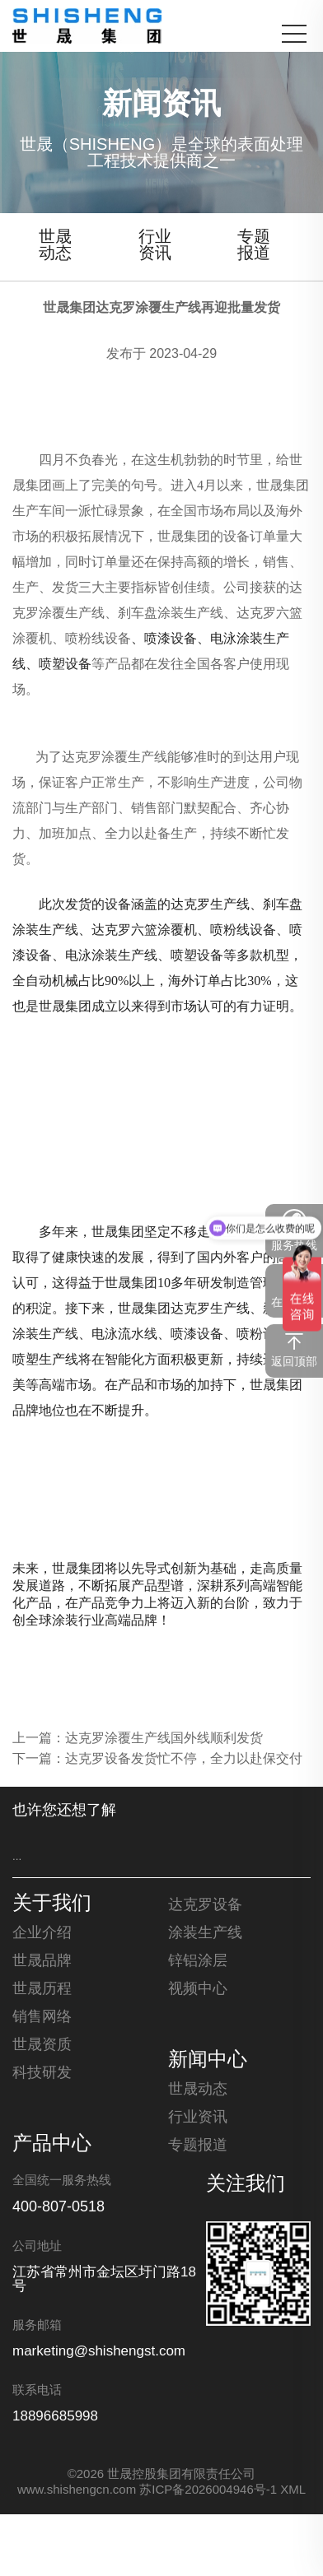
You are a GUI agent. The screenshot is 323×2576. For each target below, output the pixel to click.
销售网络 (42, 2017)
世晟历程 (42, 1989)
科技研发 (42, 2073)
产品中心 (51, 2145)
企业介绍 (42, 1933)
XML (293, 2490)
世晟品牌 (42, 1961)
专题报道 (253, 246)
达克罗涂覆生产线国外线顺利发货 (164, 1739)
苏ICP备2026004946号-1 (208, 2490)
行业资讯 (154, 246)
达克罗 (256, 613)
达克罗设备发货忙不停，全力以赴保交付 (183, 1759)
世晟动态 (55, 246)
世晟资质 (42, 2045)
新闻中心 (207, 2061)
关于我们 (51, 1904)
